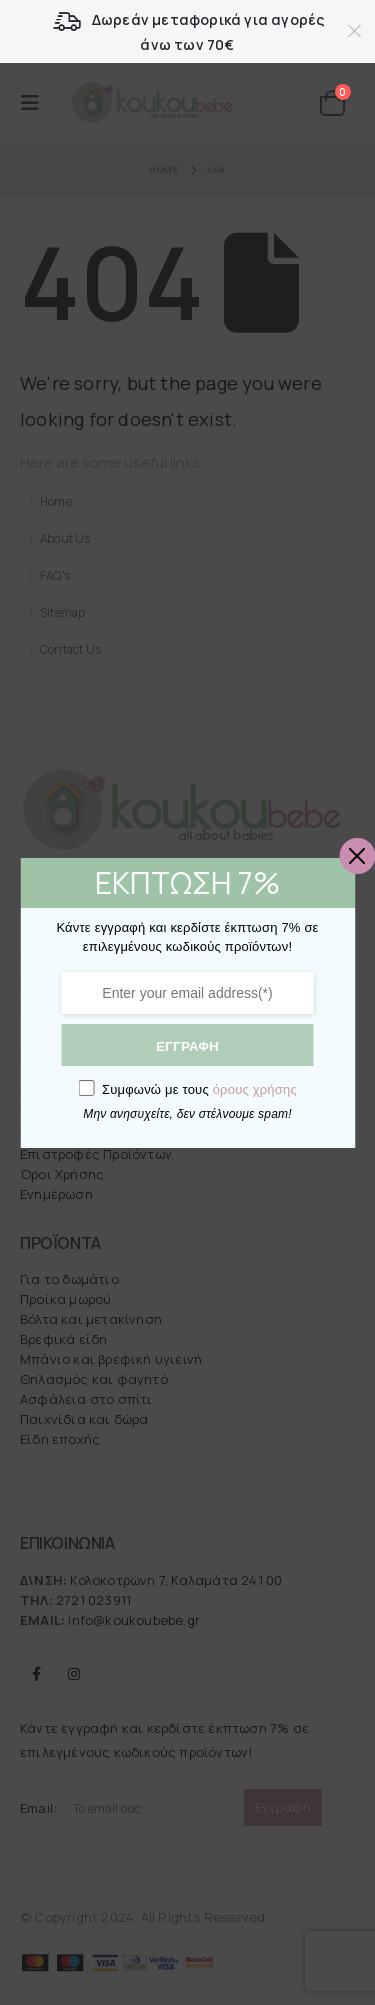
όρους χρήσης (252, 1085)
